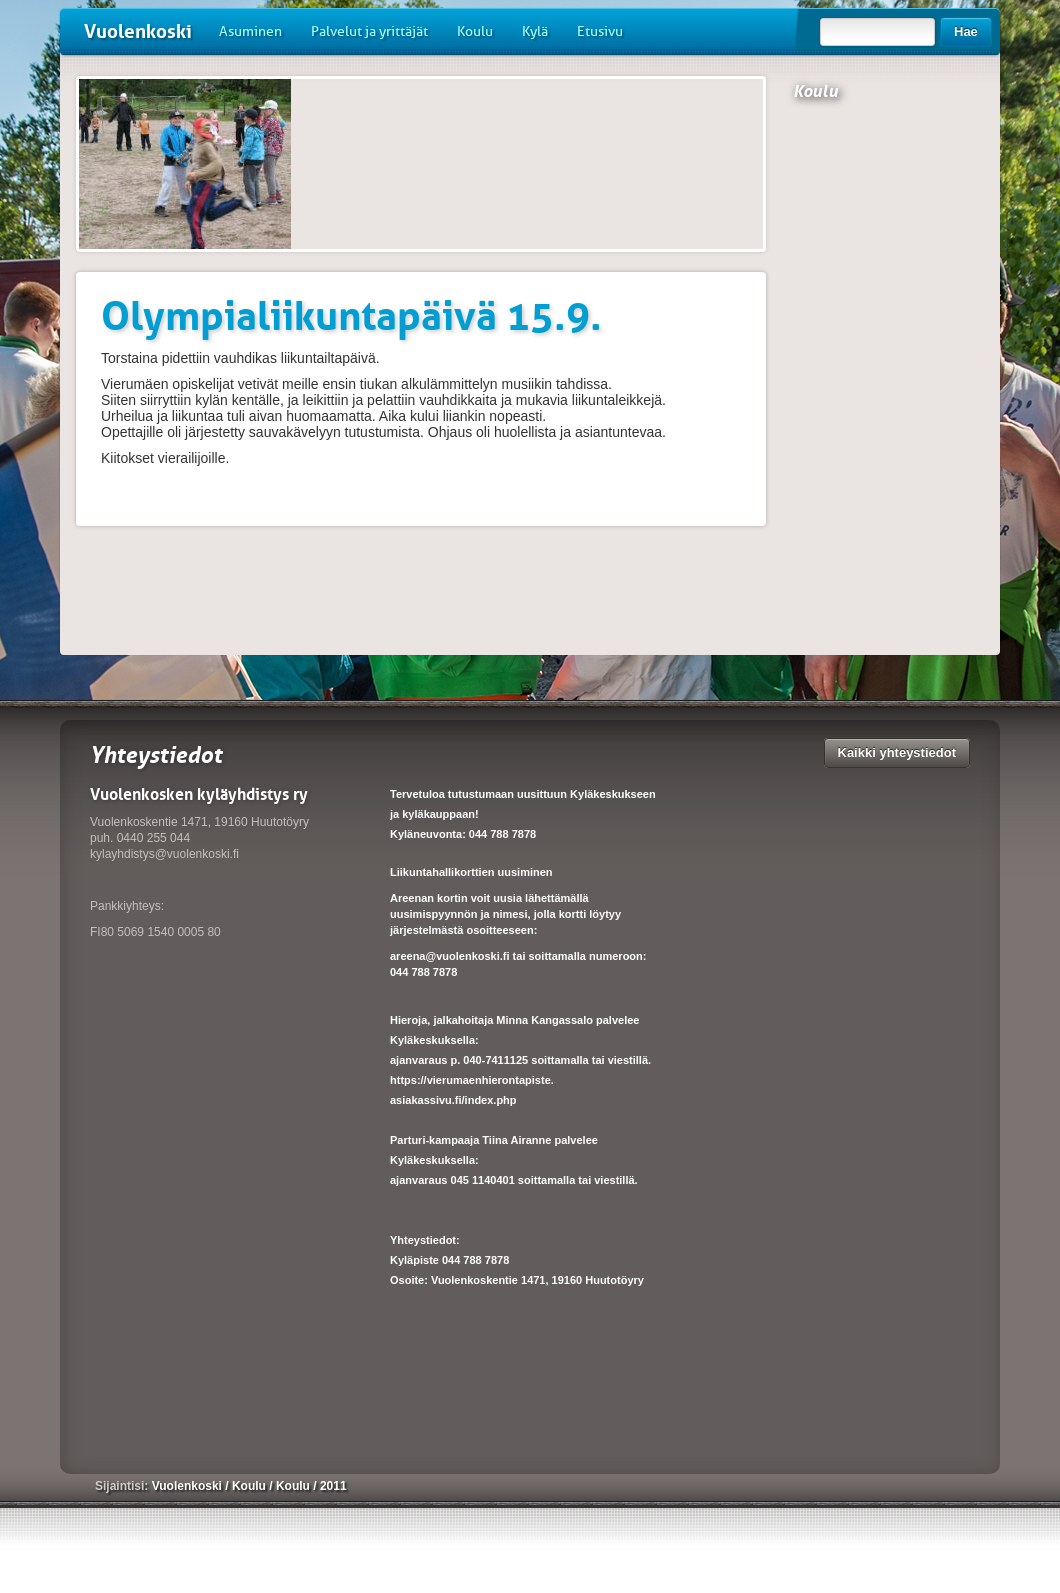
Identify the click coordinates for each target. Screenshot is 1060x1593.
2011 (333, 1486)
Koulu (475, 31)
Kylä (535, 31)
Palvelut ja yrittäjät (369, 31)
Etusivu (600, 31)
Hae (966, 31)
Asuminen (250, 31)
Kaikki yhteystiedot (897, 752)
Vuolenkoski (138, 31)
